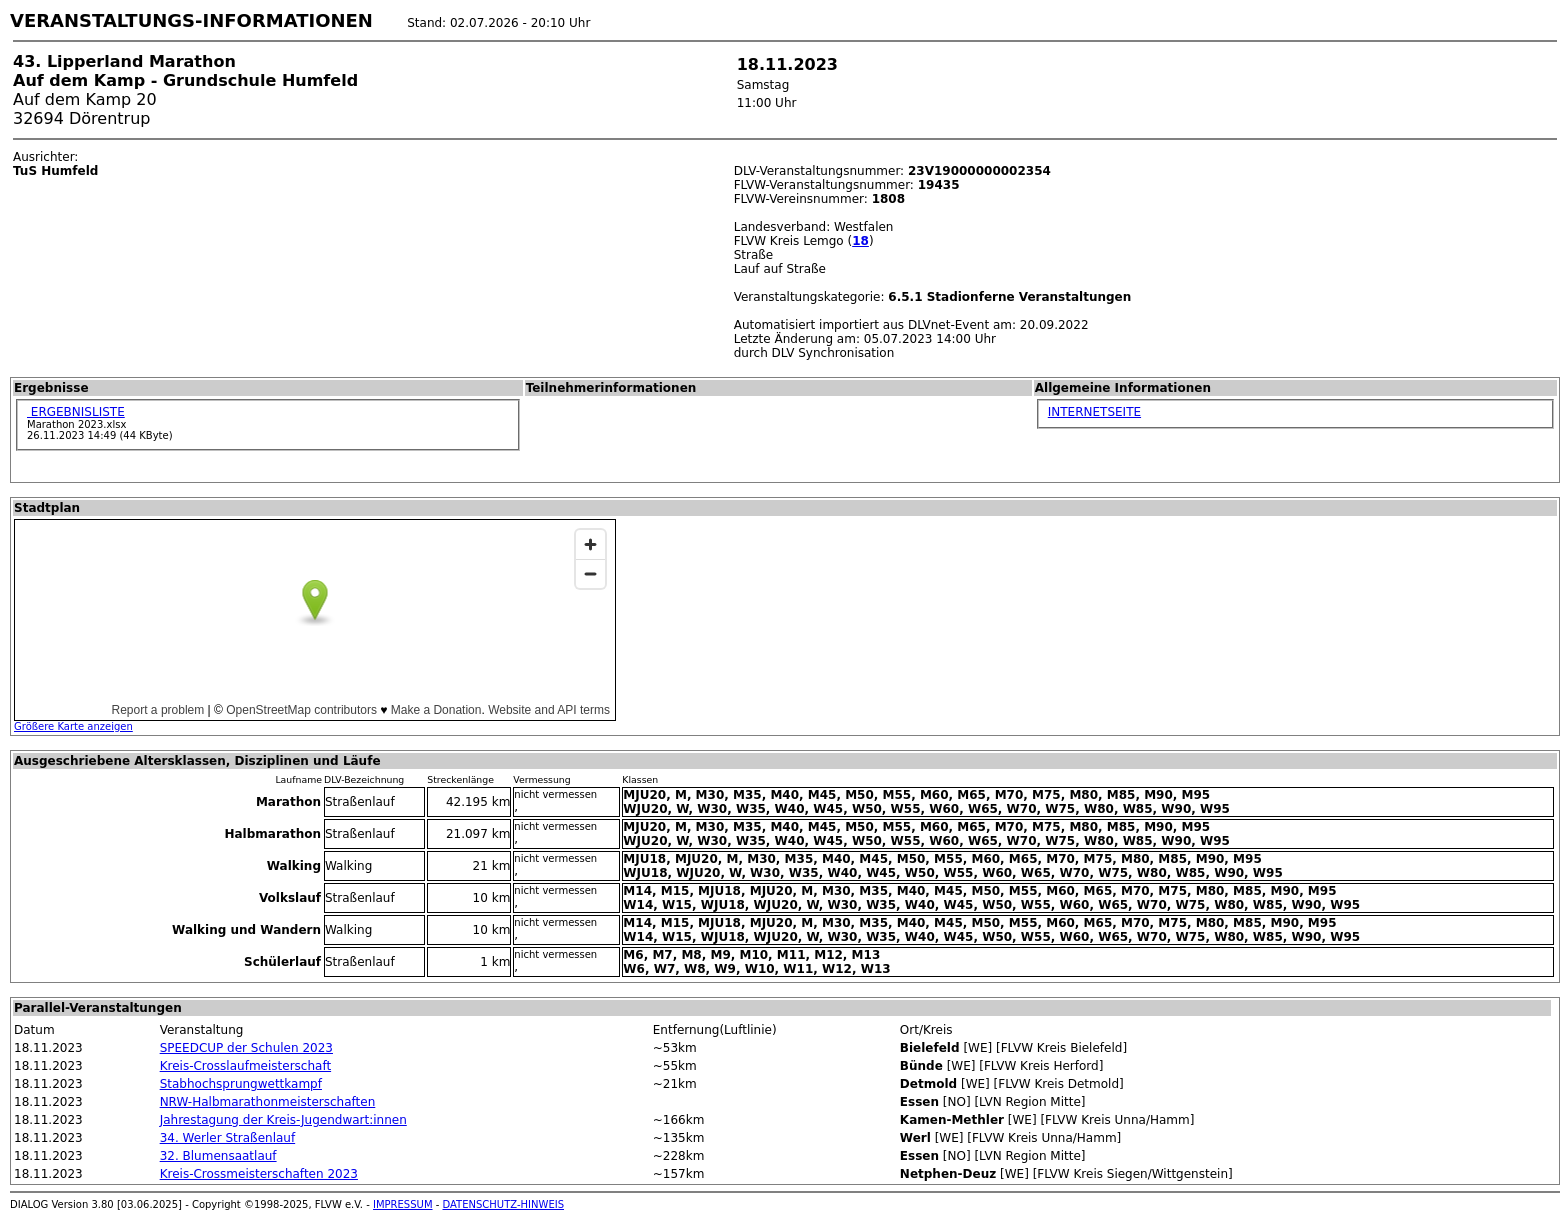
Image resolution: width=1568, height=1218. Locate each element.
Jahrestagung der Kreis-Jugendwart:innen (283, 1120)
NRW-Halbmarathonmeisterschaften (268, 1102)
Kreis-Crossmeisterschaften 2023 (259, 1174)
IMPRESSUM (403, 1204)
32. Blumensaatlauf (218, 1156)
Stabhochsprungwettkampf (241, 1084)
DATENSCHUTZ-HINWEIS (504, 1204)
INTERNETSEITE (1094, 412)
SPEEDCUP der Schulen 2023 (246, 1048)
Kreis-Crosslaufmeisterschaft (245, 1066)
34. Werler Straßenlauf (228, 1138)
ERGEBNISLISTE (76, 412)
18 (860, 241)
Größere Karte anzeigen (73, 726)
